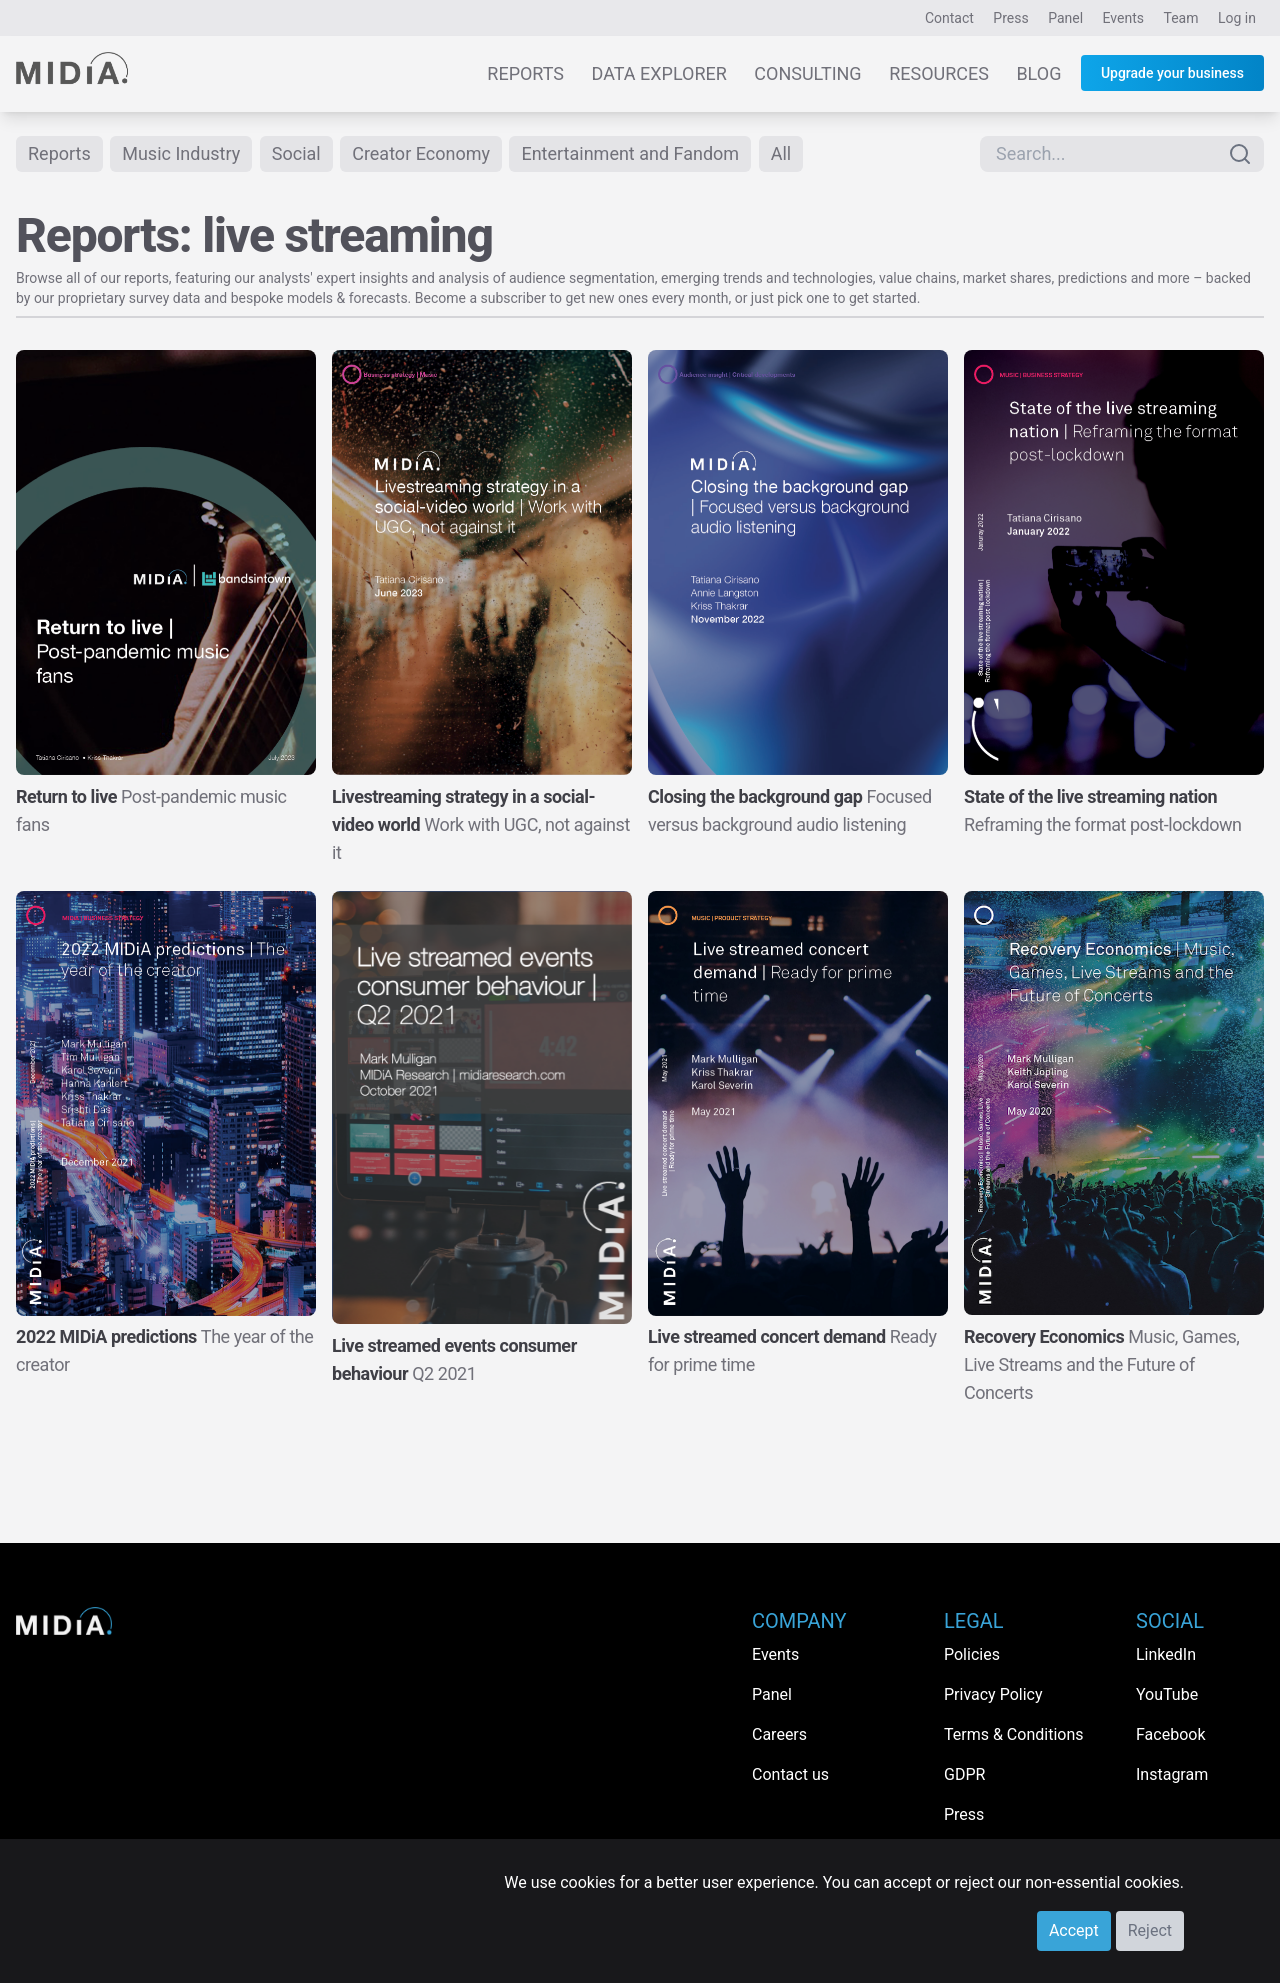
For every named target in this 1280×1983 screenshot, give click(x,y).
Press (1010, 18)
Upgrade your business (1172, 73)
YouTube (1167, 1694)
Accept (1074, 1930)
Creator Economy (421, 153)
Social (296, 153)
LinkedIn (1166, 1654)
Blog (1038, 73)
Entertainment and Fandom (630, 153)
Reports (525, 73)
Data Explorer (659, 73)
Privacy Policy (993, 1694)
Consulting (807, 73)
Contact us (790, 1774)
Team (1181, 18)
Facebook (1170, 1734)
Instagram (1172, 1774)
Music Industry (181, 153)
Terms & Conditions (1014, 1734)
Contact (949, 18)
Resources (939, 73)
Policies (972, 1654)
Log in (1237, 18)
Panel (1065, 18)
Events (1123, 18)
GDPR (964, 1774)
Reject (1150, 1930)
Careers (779, 1734)
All (781, 153)
